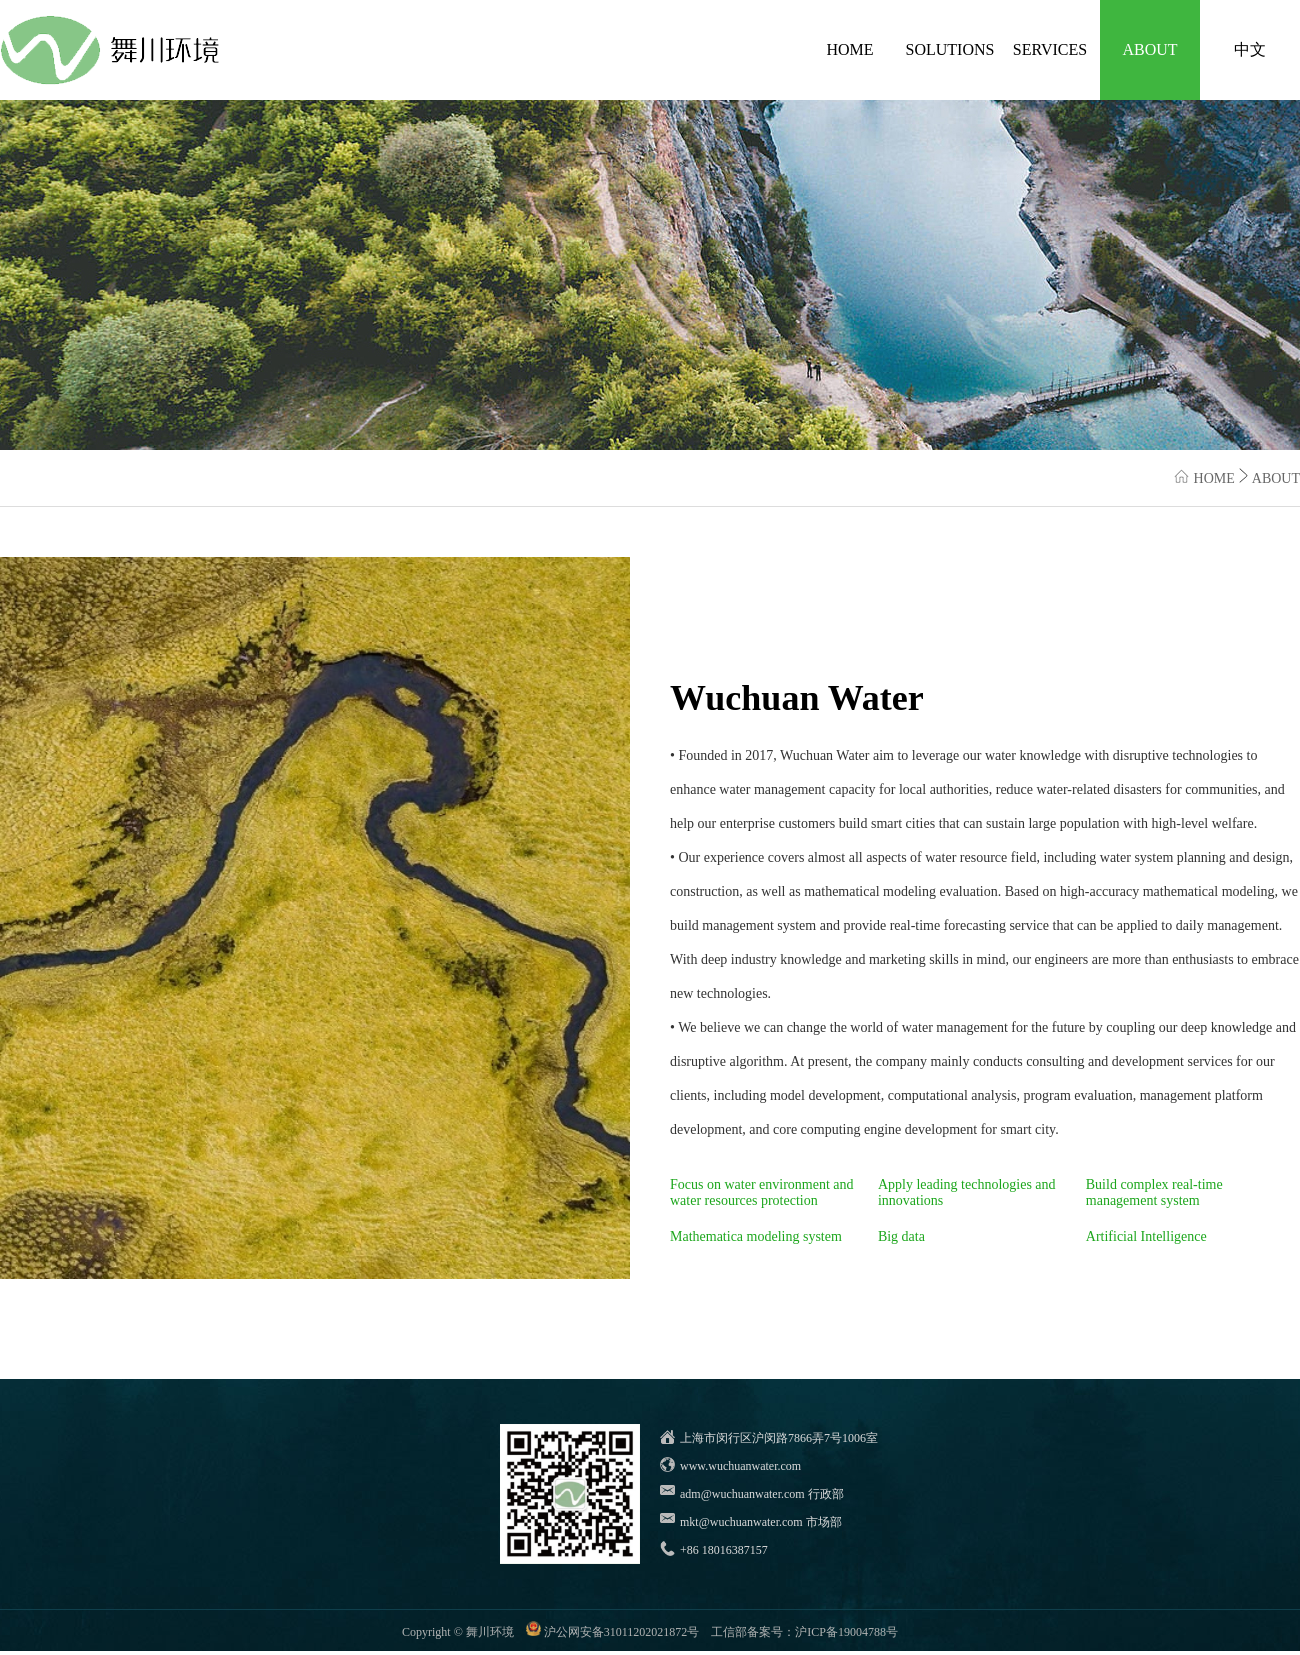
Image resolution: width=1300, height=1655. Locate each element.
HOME (849, 49)
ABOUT (1149, 49)
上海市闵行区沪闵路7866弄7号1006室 (779, 1438)
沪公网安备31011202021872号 (622, 1632)
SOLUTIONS (950, 49)
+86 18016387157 (724, 1550)
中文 (1250, 49)
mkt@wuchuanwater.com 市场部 (761, 1522)
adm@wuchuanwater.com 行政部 (762, 1494)
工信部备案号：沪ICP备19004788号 (804, 1632)
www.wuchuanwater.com (740, 1466)
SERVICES (1050, 49)
